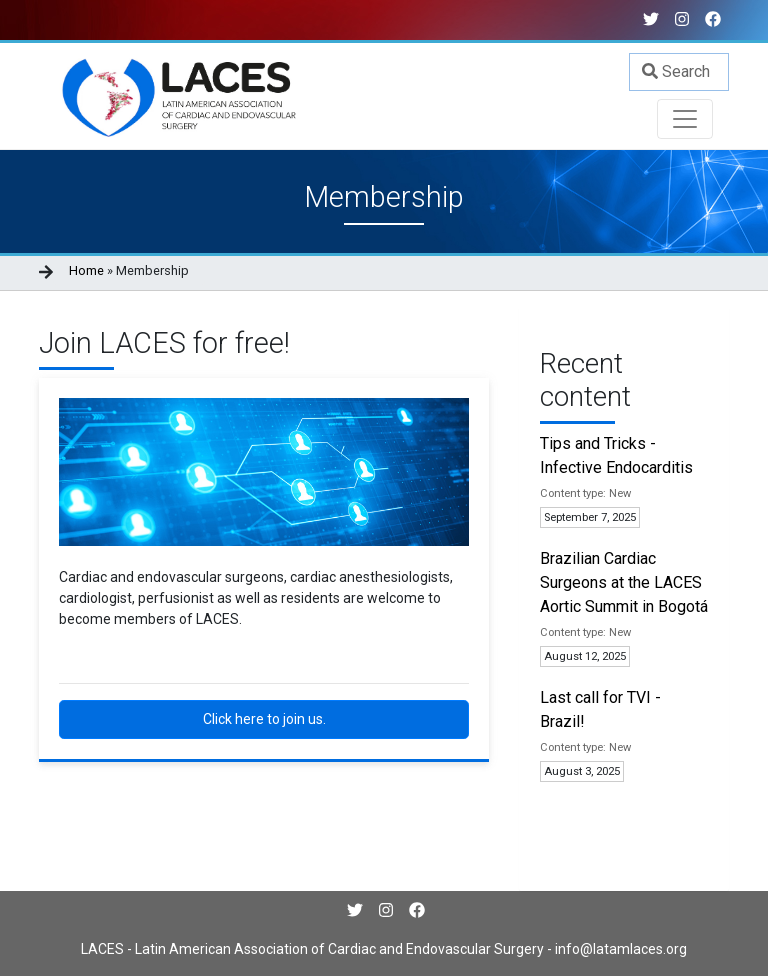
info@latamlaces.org (619, 949)
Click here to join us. (264, 719)
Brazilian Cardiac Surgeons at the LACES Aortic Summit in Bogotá (624, 582)
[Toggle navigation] (685, 119)
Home (86, 270)
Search (676, 71)
